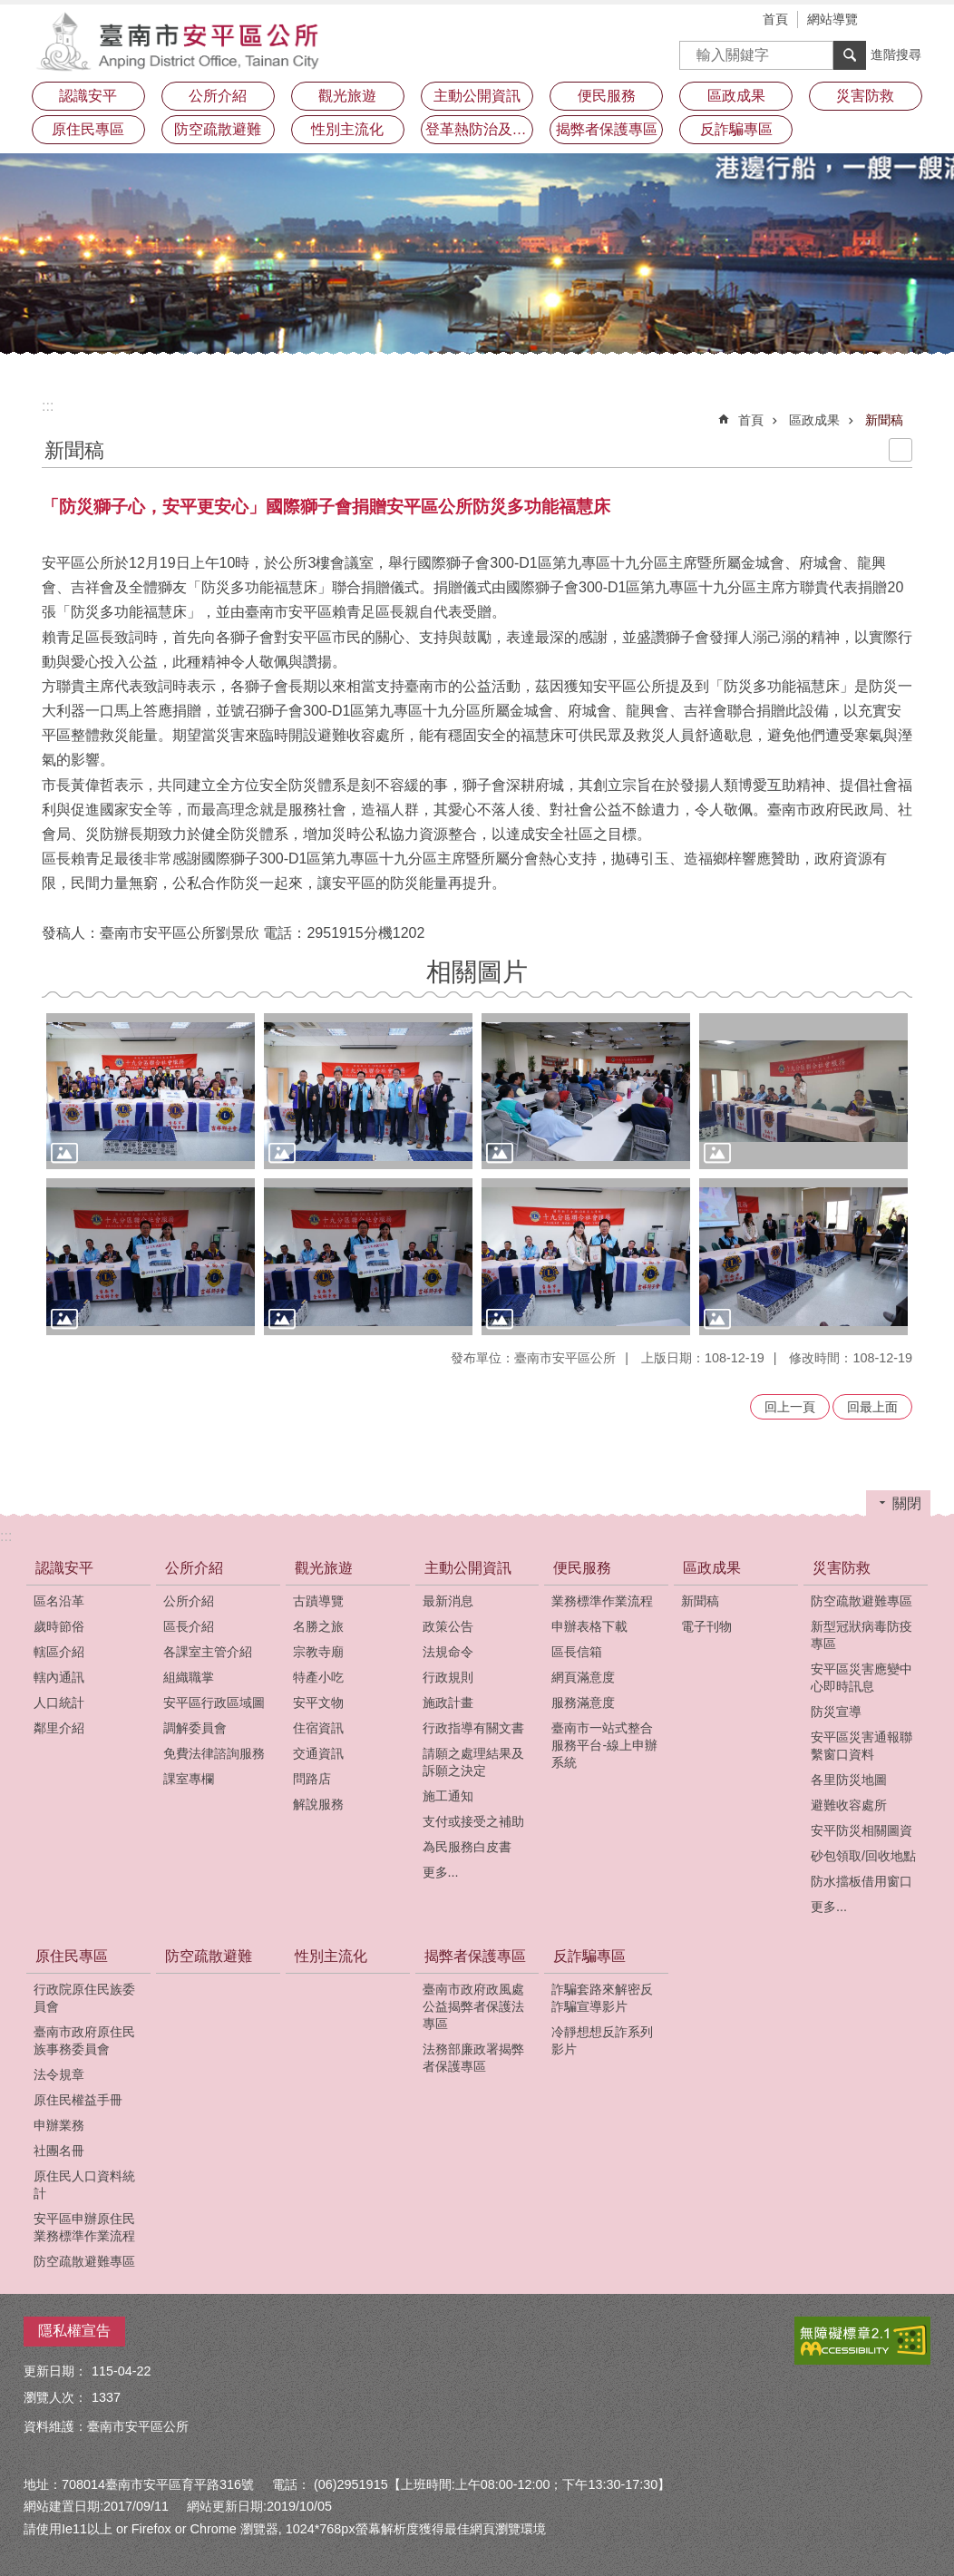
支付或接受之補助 (473, 1821)
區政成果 (814, 420)
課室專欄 (188, 1778)
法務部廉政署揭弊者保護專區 (473, 2057)
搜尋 (693, 49)
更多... (441, 1872)
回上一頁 (789, 1407)
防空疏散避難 (217, 129)
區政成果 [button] (736, 95)
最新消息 (448, 1601)
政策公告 (448, 1626)
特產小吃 (318, 1677)
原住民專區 (71, 1956)
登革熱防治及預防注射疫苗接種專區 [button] (479, 129)
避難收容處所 (849, 1805)
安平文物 (318, 1702)
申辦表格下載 (589, 1626)
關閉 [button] (906, 1503)
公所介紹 (194, 1568)
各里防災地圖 (849, 1779)
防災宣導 (836, 1711)
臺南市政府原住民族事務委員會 (84, 2040)
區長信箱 (576, 1651)
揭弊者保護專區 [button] (606, 129)
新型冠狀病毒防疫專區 (861, 1635)
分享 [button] (916, 20)
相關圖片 (477, 972)
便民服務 (582, 1568)
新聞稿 (884, 420)
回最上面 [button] (872, 1407)
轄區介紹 (59, 1651)
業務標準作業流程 (602, 1601)
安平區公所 (182, 41)
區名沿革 (59, 1601)
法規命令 (448, 1651)
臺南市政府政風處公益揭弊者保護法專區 (473, 2006)
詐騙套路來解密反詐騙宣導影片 (602, 1998)
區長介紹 (188, 1626)
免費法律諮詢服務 (214, 1753)
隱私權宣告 (74, 2330)
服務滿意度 (583, 1702)
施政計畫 (448, 1702)
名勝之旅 (318, 1626)
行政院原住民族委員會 (84, 1998)
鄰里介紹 (59, 1728)
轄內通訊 (59, 1677)
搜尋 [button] (849, 55)
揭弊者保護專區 (475, 1956)
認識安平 (64, 1568)
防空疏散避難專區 (861, 1601)
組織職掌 (188, 1677)
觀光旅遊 (324, 1568)
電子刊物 (706, 1626)
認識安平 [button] (88, 95)
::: (48, 406)
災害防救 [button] (865, 95)
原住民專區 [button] (88, 129)
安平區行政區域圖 (214, 1702)
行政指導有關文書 (473, 1728)
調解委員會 (195, 1728)
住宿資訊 (318, 1728)
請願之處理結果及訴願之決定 (473, 1762)
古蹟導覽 (318, 1601)
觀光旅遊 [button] (347, 95)
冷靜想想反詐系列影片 (602, 2040)
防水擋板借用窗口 (861, 1881)
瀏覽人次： (55, 2397)
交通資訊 (318, 1753)
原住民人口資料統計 (84, 2184)
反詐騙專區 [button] (736, 129)
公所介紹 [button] (218, 95)
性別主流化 (347, 129)
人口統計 (59, 1702)
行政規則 (448, 1677)
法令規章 (59, 2074)
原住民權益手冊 (78, 2100)
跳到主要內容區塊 (9, 9)
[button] (150, 1091)
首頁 (775, 19)
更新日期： (55, 2371)
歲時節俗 (59, 1626)
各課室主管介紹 (207, 1651)
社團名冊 (59, 2150)
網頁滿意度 (583, 1677)
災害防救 (842, 1568)
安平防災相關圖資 (861, 1830)
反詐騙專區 (589, 1956)
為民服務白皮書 (467, 1846)
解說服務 (318, 1804)
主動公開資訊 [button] (477, 95)
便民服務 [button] (607, 95)
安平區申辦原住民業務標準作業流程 (84, 2227)
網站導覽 (832, 19)
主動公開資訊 (467, 1568)
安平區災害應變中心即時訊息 (861, 1677)
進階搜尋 (896, 54)
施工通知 (448, 1796)
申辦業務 (59, 2125)
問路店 (312, 1778)
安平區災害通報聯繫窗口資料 (861, 1745)
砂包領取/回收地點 (863, 1856)
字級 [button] (889, 20)
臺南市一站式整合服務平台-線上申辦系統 (604, 1745)
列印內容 (900, 450)
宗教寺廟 (318, 1651)
